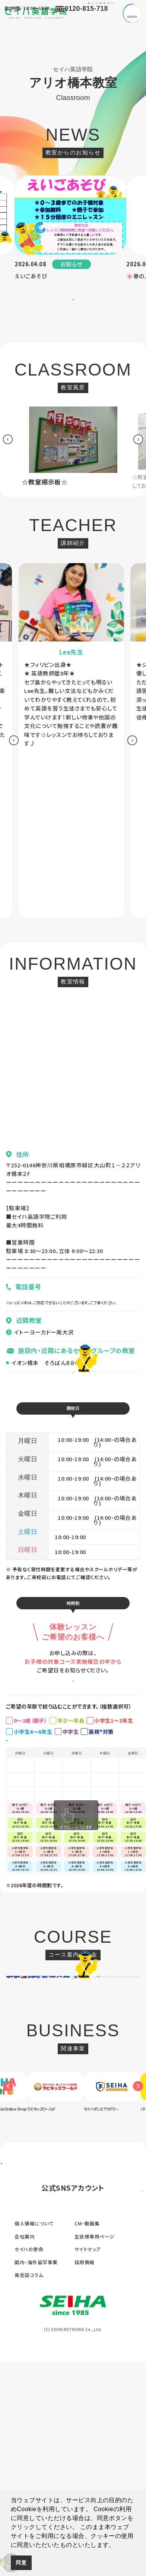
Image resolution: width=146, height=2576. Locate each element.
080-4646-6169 (30, 1314)
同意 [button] (21, 2563)
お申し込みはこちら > (72, 1745)
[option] (70, 232)
